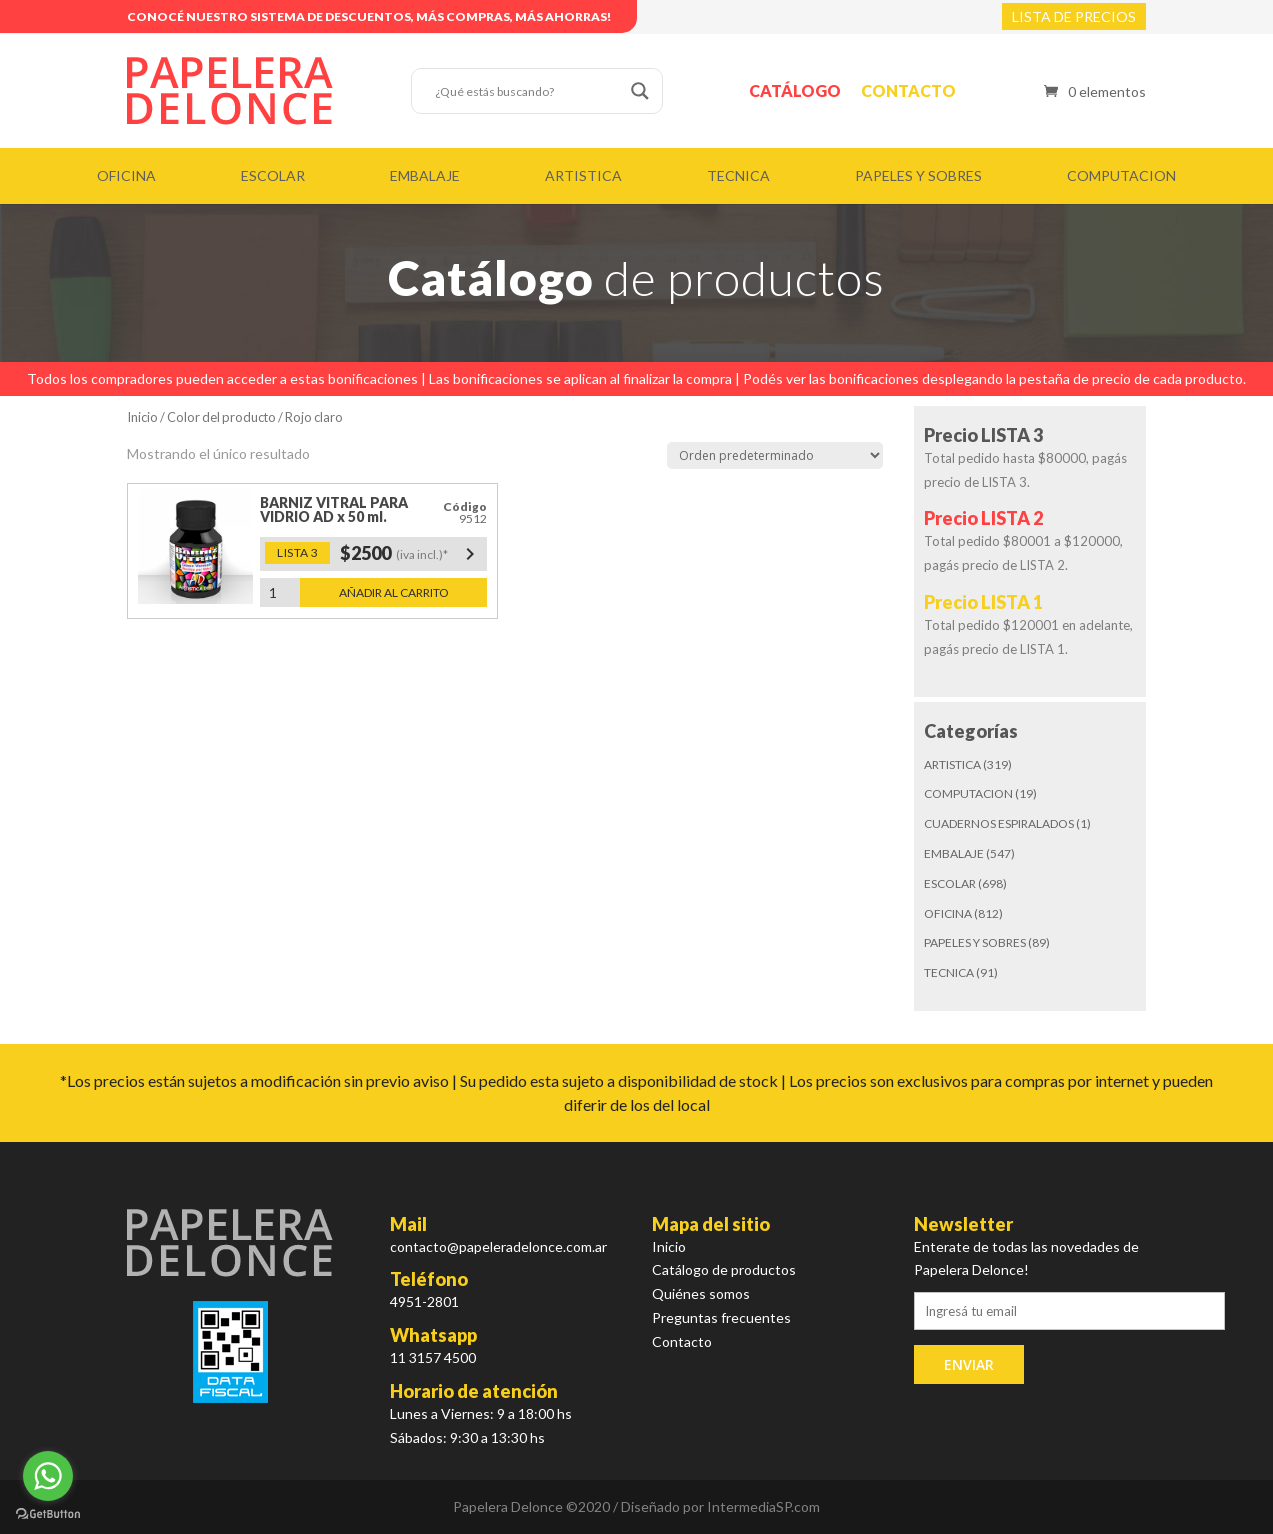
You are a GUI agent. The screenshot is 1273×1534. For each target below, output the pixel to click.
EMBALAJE (425, 175)
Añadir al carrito (394, 592)
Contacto (908, 90)
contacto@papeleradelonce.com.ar (498, 1246)
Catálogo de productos (724, 1269)
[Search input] (528, 91)
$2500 (411, 554)
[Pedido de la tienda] (775, 455)
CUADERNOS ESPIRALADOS (999, 823)
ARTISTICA (583, 175)
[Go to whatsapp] (48, 1476)
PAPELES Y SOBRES (918, 175)
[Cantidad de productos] (280, 592)
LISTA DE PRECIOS (1074, 16)
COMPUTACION (1121, 175)
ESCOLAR (273, 175)
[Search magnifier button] (640, 91)
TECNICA (738, 175)
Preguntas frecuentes (721, 1317)
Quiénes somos (701, 1293)
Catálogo (795, 90)
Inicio (142, 417)
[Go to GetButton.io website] (48, 1514)
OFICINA (126, 175)
